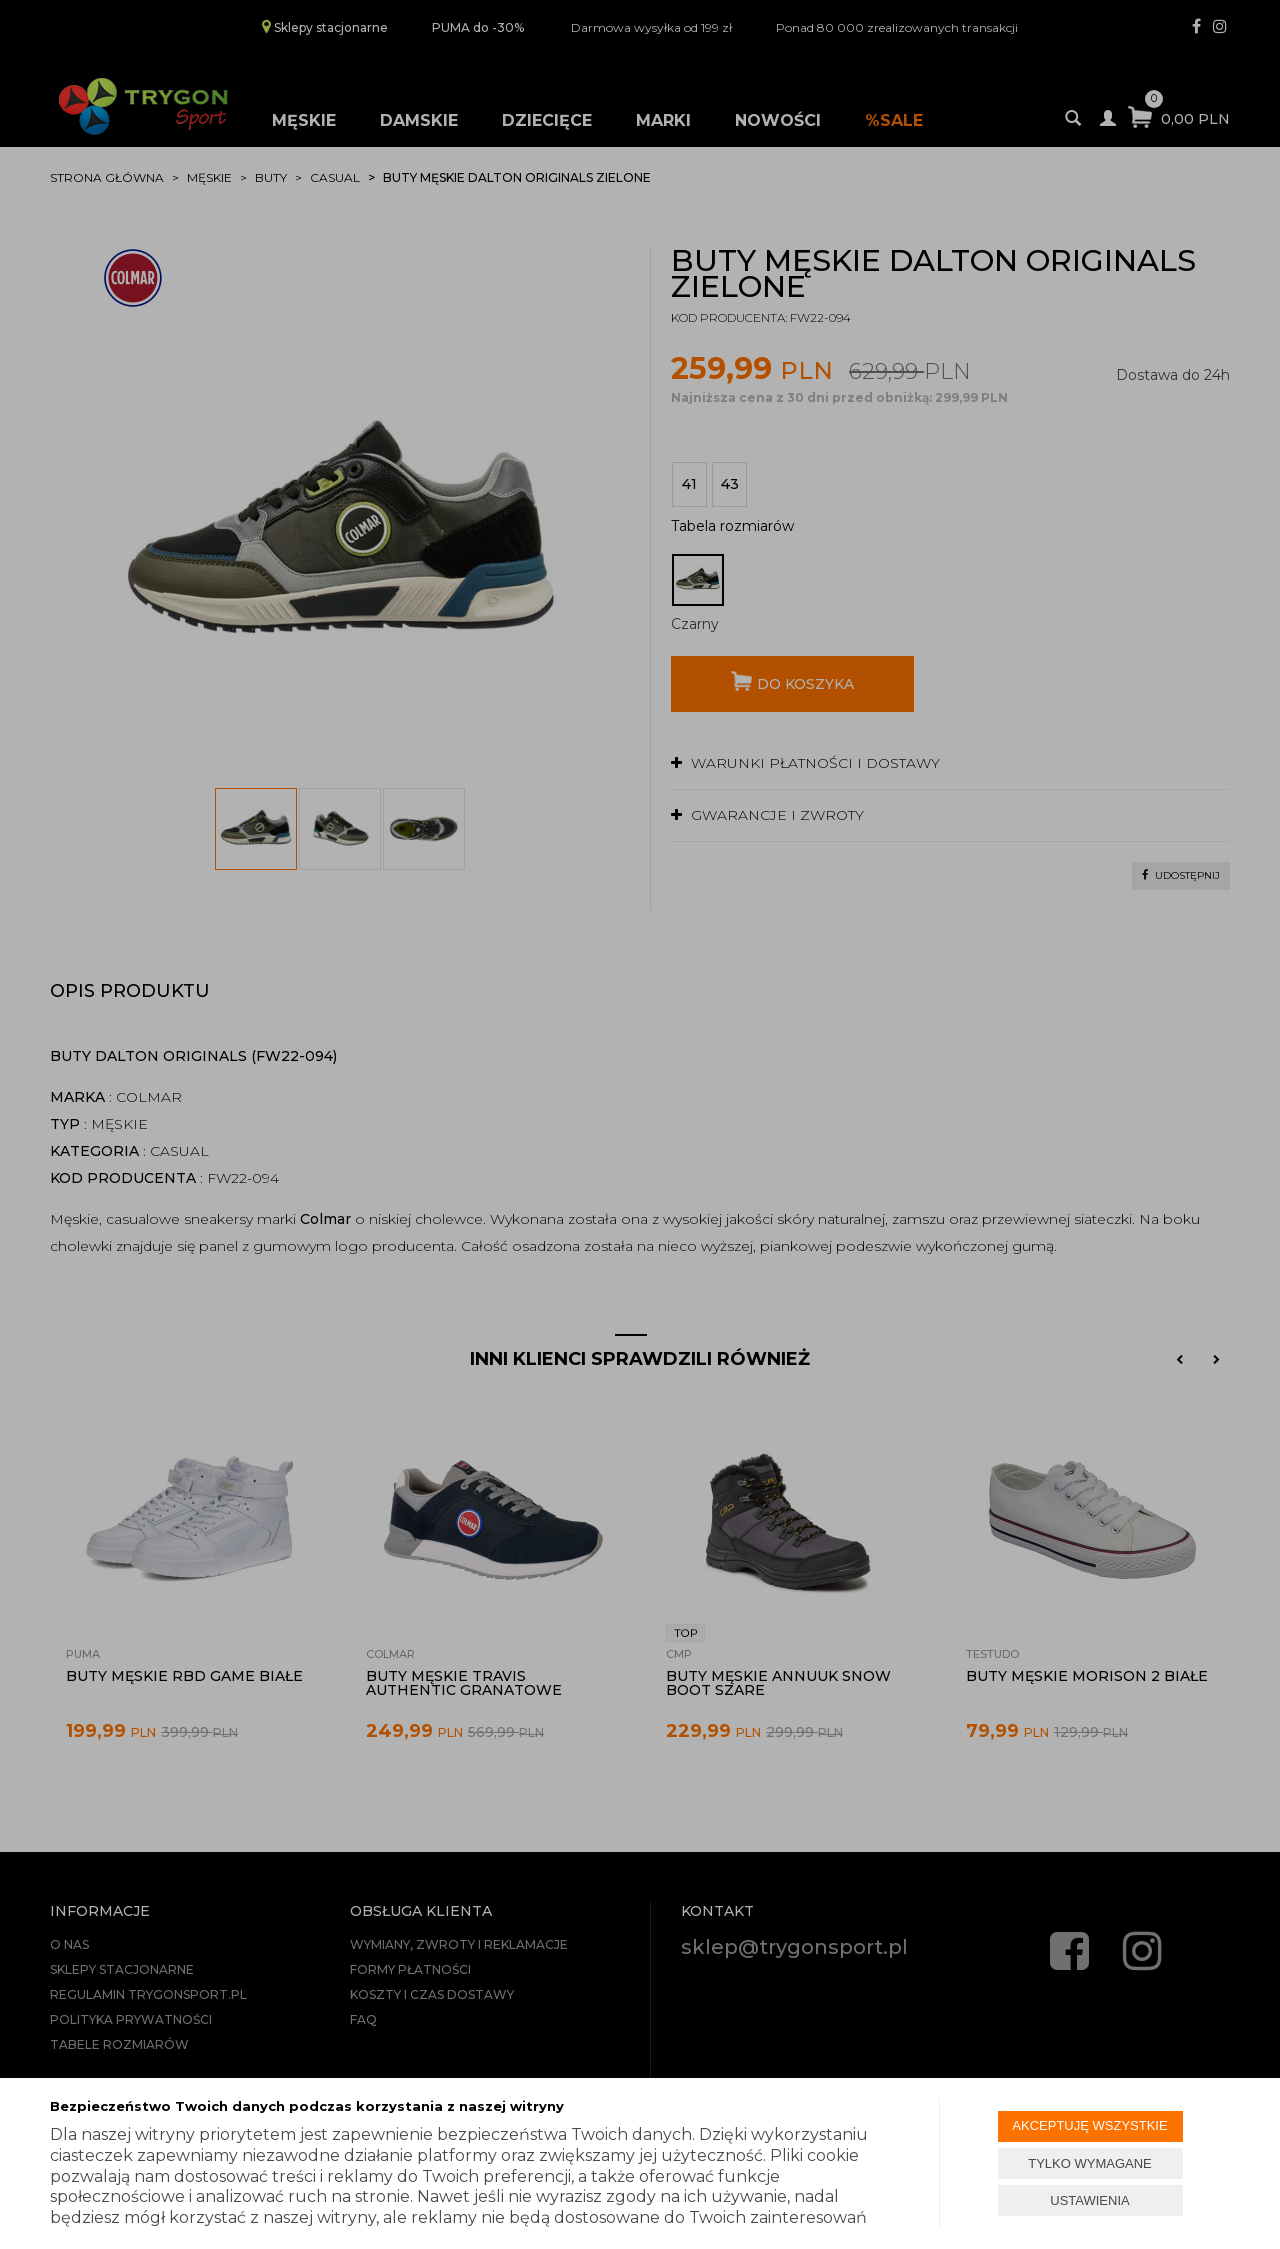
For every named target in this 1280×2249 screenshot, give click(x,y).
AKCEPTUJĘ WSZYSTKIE (1089, 2125)
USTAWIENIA (1089, 2200)
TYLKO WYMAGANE (1090, 2163)
